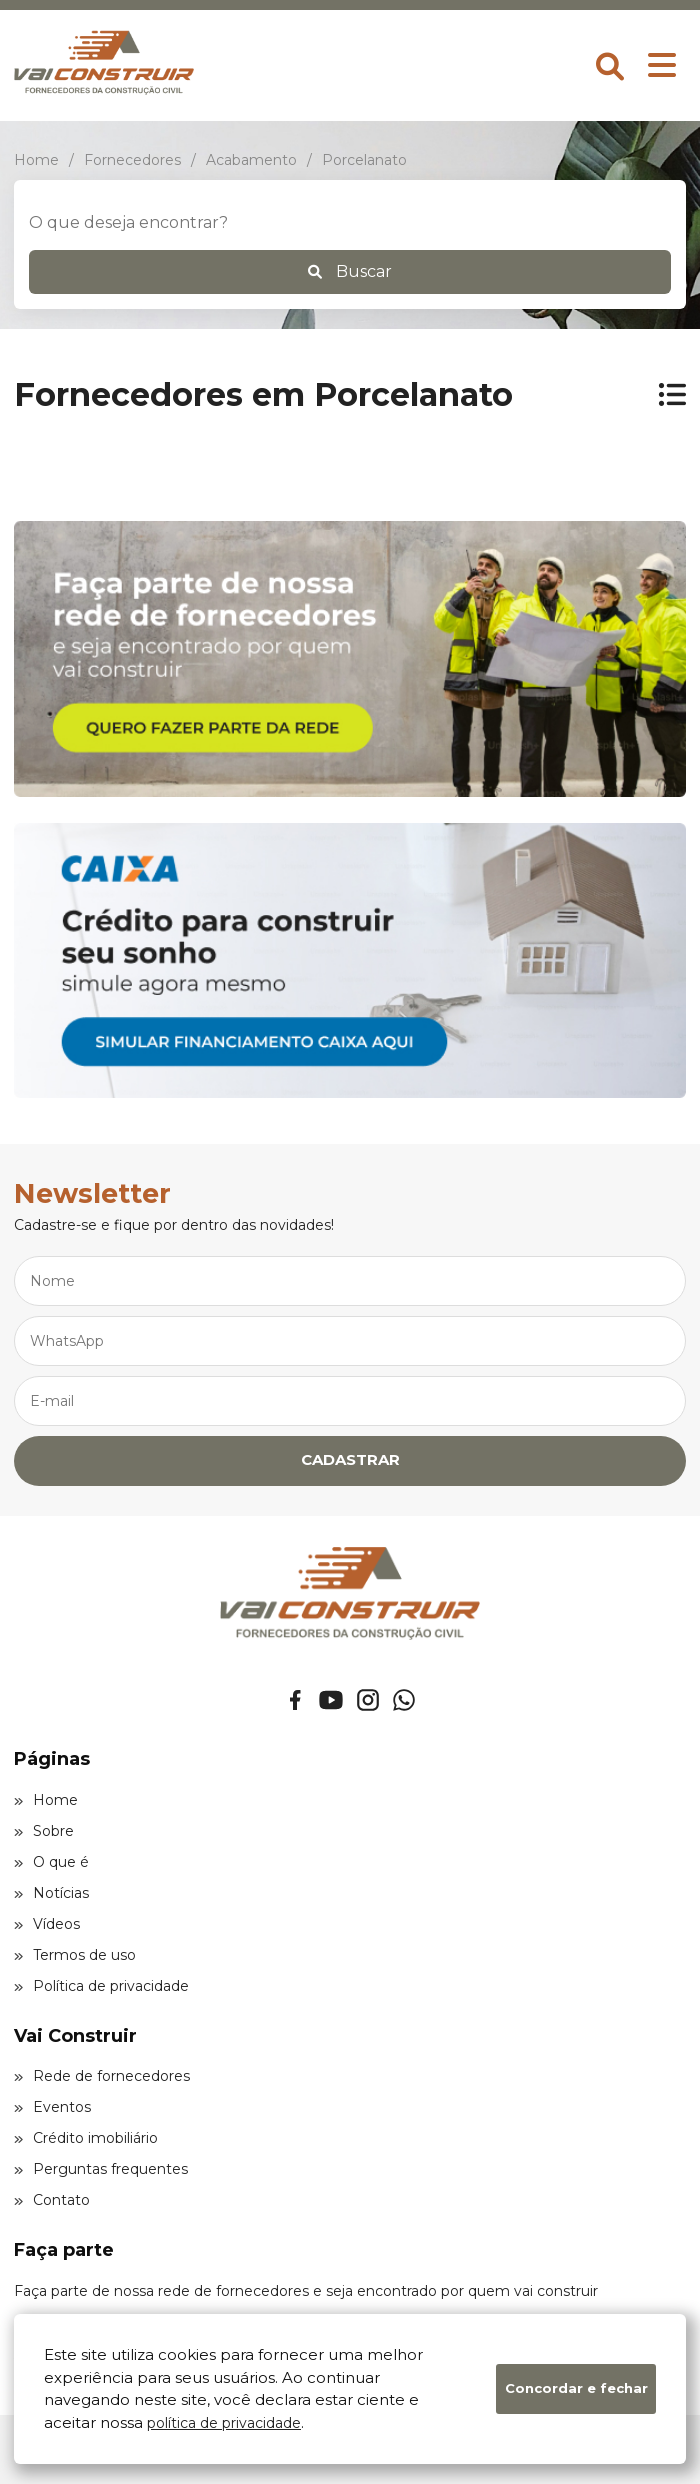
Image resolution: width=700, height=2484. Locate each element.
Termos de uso (75, 1955)
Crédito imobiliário (86, 2138)
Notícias (51, 1893)
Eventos (52, 2107)
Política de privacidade (101, 1986)
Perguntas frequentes (101, 2169)
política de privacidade (224, 2423)
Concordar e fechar (576, 2388)
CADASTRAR (350, 1459)
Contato (52, 2200)
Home (46, 1800)
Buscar (350, 271)
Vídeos (47, 1924)
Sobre (44, 1831)
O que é (51, 1862)
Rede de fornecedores (102, 2076)
